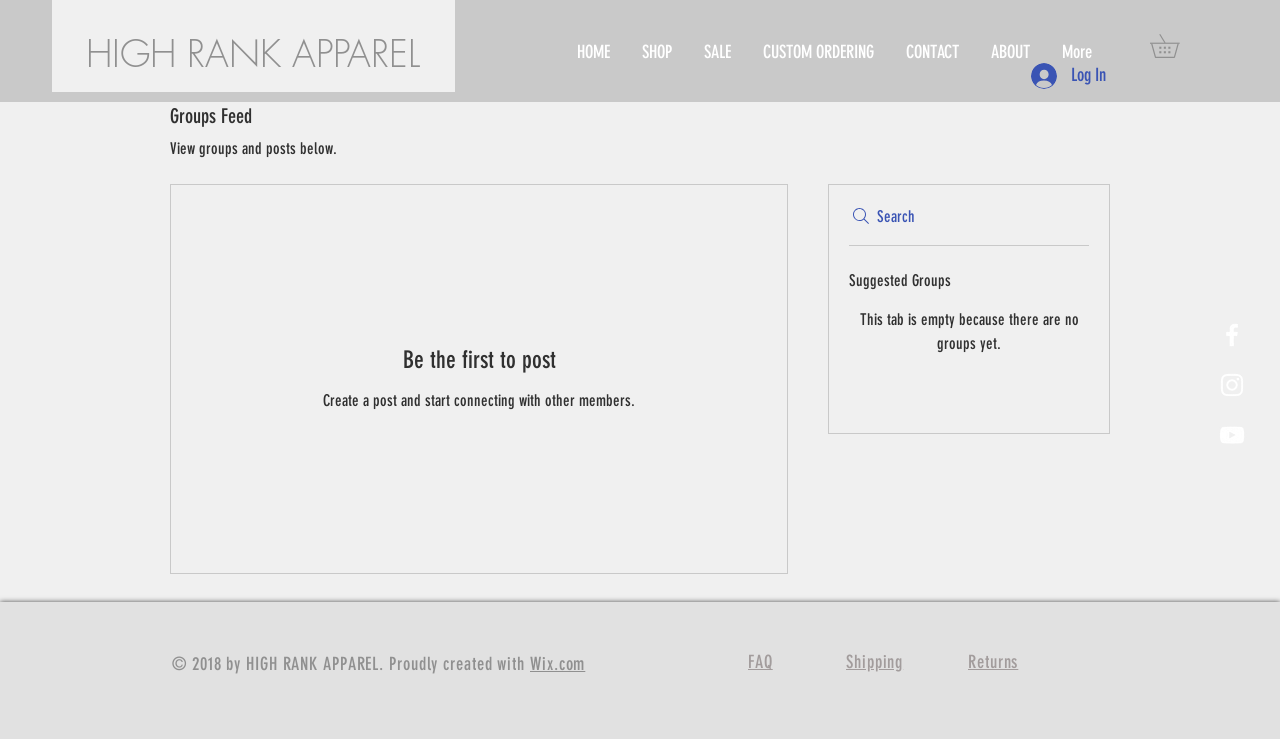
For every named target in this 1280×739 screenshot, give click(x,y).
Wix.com (557, 664)
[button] (1176, 46)
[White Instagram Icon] (1232, 385)
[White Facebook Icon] (1232, 335)
